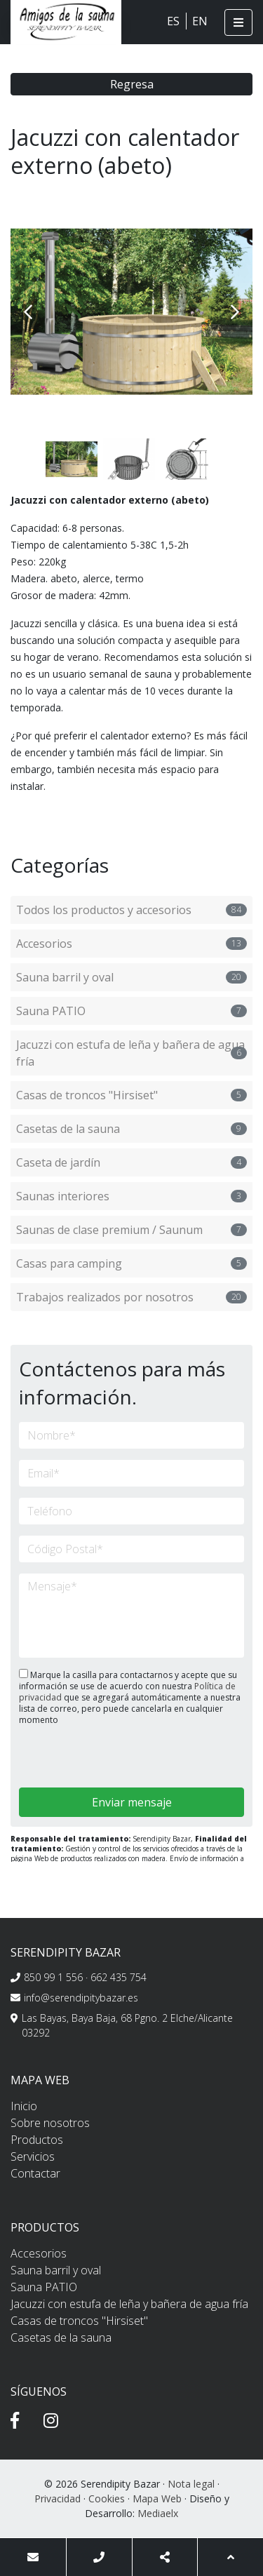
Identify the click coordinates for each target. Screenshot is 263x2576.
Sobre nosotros (50, 2123)
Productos (37, 2139)
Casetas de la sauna (131, 1128)
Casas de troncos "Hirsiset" (131, 1095)
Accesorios (131, 943)
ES (173, 21)
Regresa (132, 84)
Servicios (33, 2156)
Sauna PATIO (131, 1011)
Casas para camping (131, 1263)
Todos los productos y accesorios (131, 910)
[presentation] (93, 1757)
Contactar (35, 2173)
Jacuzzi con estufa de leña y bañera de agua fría (131, 1053)
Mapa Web (157, 2498)
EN (200, 21)
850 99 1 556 (53, 1977)
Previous (28, 312)
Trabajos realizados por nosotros (131, 1297)
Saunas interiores (131, 1196)
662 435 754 (118, 1977)
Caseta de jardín (131, 1162)
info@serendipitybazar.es (81, 1997)
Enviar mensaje (132, 1802)
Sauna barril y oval (131, 977)
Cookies (106, 2498)
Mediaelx (157, 2513)
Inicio (24, 2106)
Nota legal (191, 2483)
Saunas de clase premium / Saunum (131, 1229)
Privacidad (57, 2498)
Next (234, 312)
